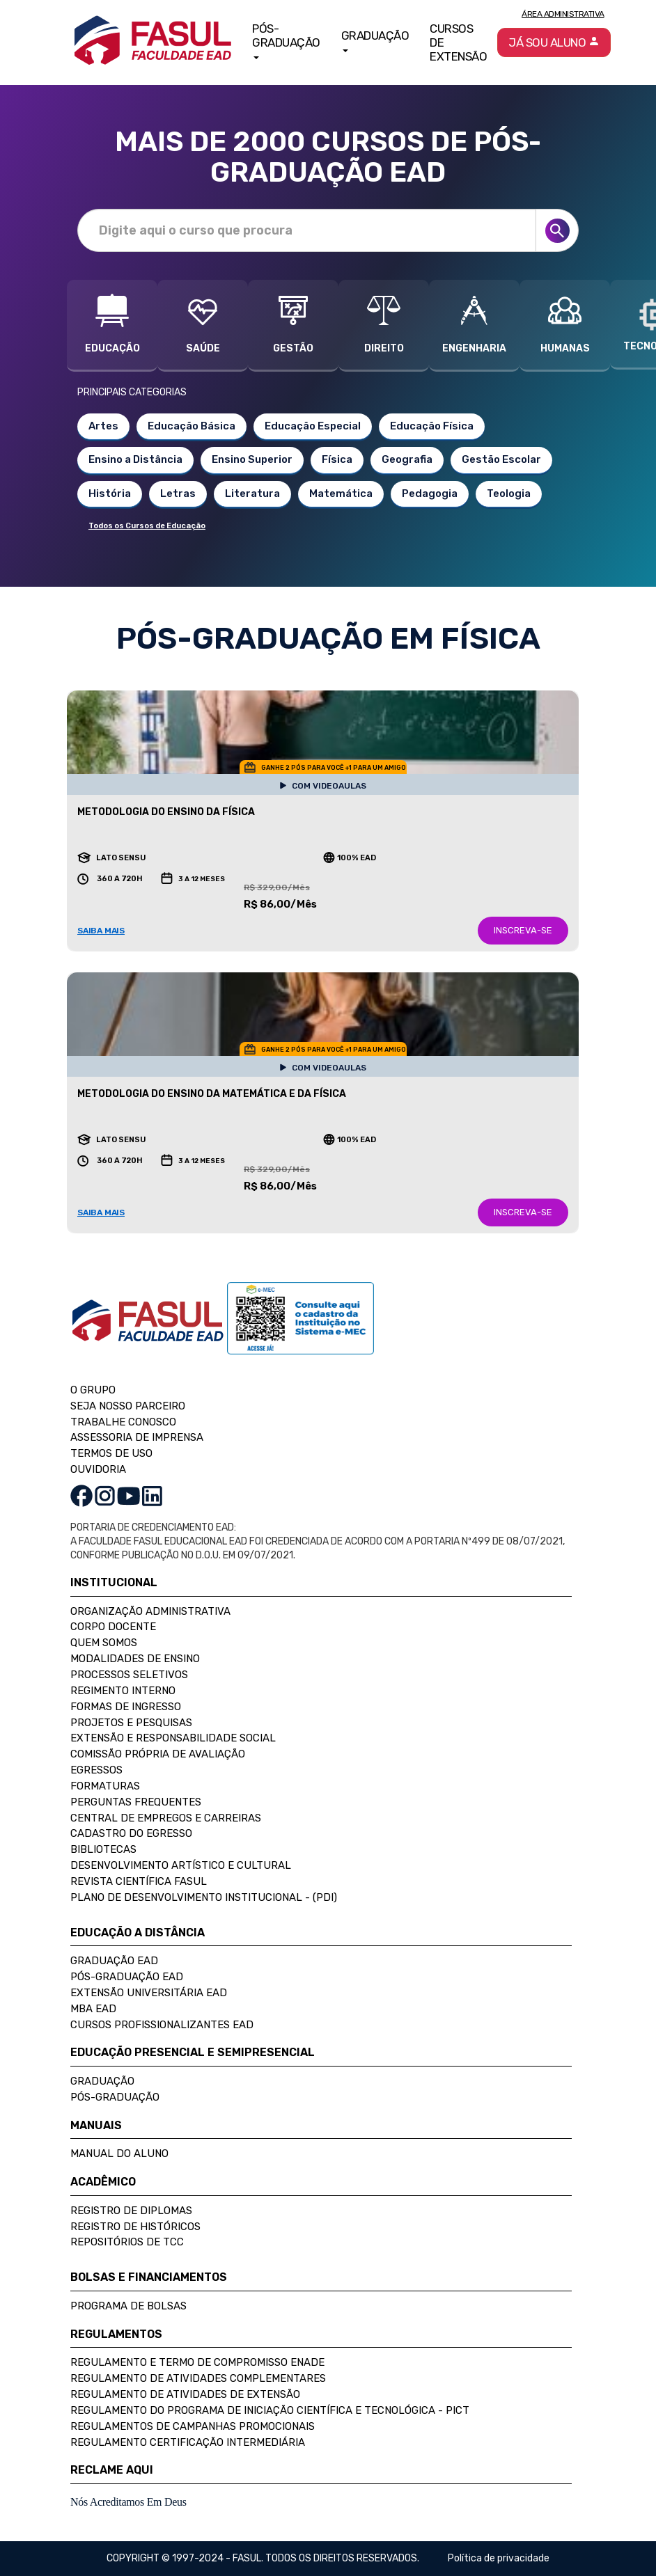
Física (337, 459)
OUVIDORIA (98, 1469)
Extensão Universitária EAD (148, 1992)
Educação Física (432, 426)
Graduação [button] (375, 40)
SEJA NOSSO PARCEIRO (127, 1406)
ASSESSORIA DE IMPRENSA (136, 1437)
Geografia (407, 459)
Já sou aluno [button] (554, 42)
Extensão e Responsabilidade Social (173, 1738)
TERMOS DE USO (111, 1453)
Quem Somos (103, 1642)
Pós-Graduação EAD (126, 1976)
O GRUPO (93, 1390)
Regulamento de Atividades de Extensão (185, 2394)
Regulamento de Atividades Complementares (198, 2378)
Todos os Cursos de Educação (146, 525)
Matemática (341, 493)
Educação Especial (313, 426)
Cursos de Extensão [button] (458, 42)
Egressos (96, 1770)
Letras (178, 493)
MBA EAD (93, 2008)
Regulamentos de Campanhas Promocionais (192, 2426)
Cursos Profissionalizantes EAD (161, 2024)
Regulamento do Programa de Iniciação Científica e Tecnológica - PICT (269, 2410)
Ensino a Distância (135, 459)
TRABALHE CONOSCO (123, 1422)
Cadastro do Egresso (131, 1833)
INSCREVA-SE (523, 930)
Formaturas (105, 1786)
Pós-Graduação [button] (286, 40)
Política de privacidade (498, 2558)
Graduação (102, 2081)
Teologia (509, 493)
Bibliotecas (103, 1849)
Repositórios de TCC (127, 2242)
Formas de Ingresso (125, 1706)
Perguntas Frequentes (135, 1802)
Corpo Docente (113, 1626)
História (109, 493)
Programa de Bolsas (128, 2306)
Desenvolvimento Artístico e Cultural (180, 1865)
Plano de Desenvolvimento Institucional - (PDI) (203, 1897)
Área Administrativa (563, 14)
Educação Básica (191, 426)
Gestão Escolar (501, 459)
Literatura (252, 493)
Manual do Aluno (119, 2153)
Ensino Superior (252, 459)
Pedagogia (430, 493)
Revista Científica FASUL (138, 1881)
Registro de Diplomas (131, 2210)
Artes (103, 426)
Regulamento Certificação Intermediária (187, 2442)
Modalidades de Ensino (135, 1658)
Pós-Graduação (114, 2097)
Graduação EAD (114, 1960)
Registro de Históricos (135, 2226)
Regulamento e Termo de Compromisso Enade (197, 2362)
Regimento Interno (122, 1690)
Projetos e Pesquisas (131, 1722)
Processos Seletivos (129, 1674)
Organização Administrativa (150, 1611)
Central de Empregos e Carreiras (165, 1818)
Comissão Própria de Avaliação (157, 1754)
